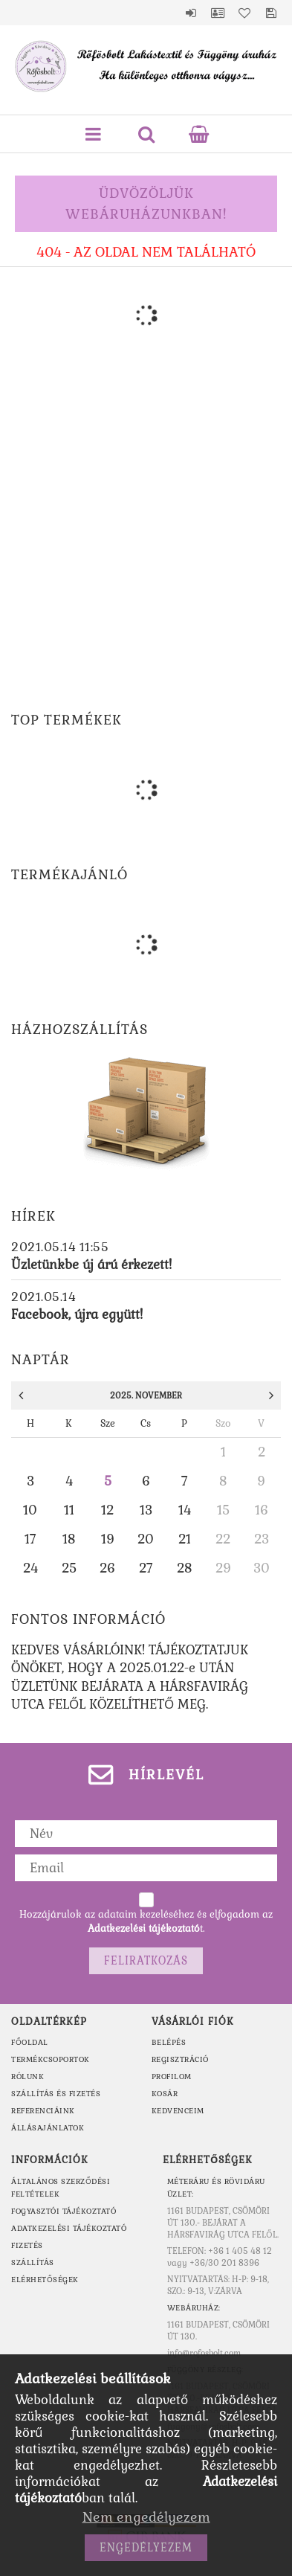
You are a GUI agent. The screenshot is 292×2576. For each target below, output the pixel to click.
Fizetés (27, 2245)
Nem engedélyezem (146, 2516)
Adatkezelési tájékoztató (68, 2228)
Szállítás (32, 2262)
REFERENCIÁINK (43, 2111)
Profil (218, 12)
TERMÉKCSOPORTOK (50, 2059)
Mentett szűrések (271, 12)
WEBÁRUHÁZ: (194, 2308)
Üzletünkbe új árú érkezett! (91, 1264)
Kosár (165, 2093)
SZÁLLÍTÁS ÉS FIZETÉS (55, 2093)
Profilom (172, 2076)
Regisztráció (180, 2059)
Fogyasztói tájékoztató (63, 2211)
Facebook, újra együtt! (77, 1314)
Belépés (191, 12)
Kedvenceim (178, 2111)
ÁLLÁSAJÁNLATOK (47, 2128)
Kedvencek (244, 12)
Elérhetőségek (45, 2279)
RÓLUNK (27, 2076)
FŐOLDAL (29, 2042)
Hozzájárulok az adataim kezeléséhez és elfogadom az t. (146, 1921)
